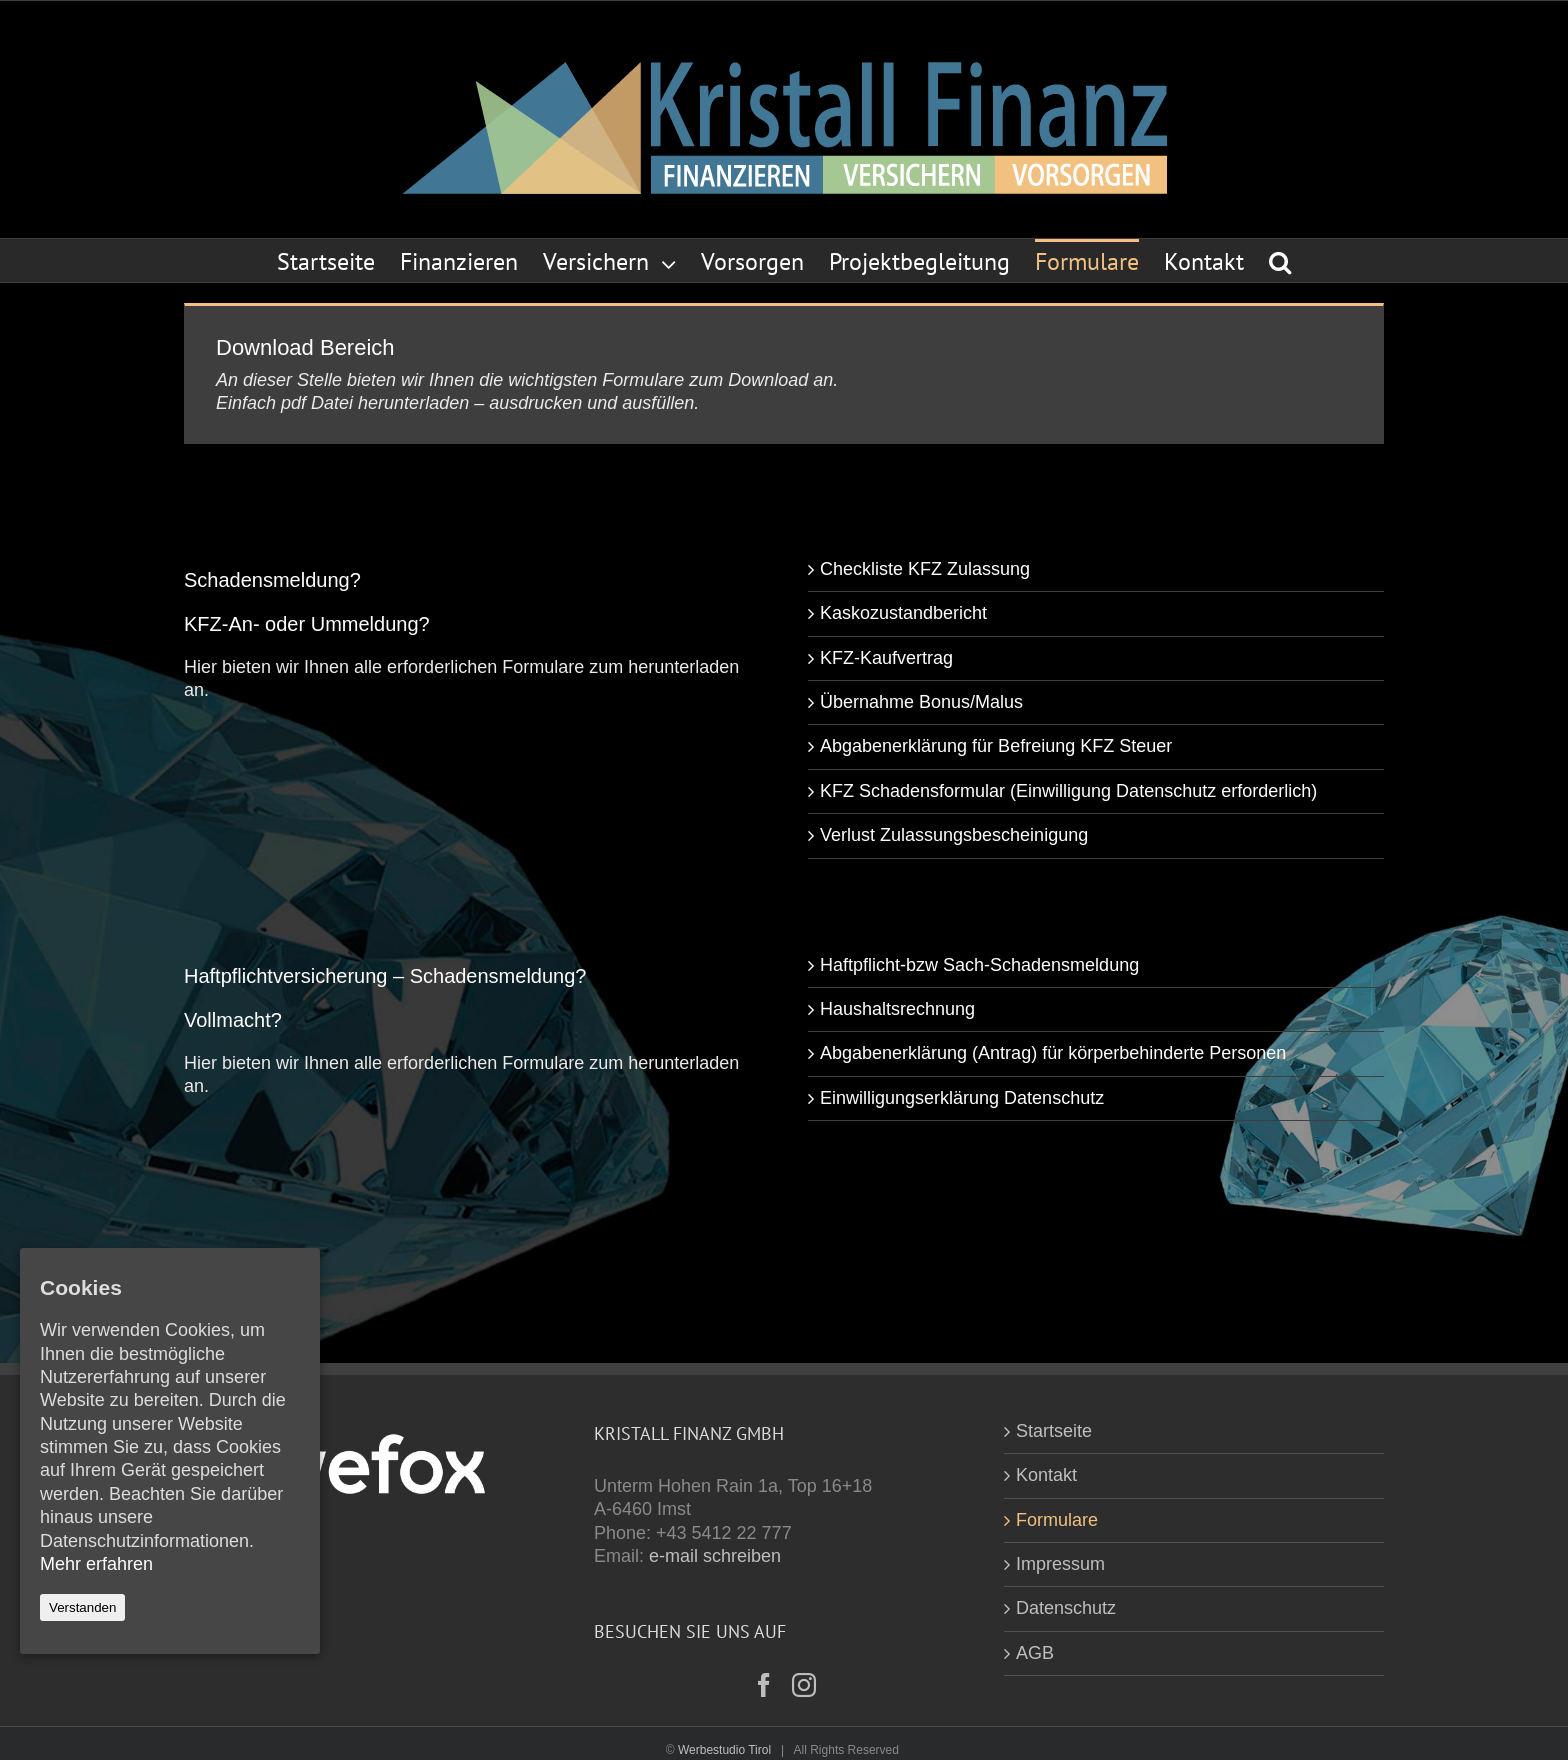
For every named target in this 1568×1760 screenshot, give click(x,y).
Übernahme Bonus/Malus (921, 702)
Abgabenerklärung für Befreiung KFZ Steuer (996, 746)
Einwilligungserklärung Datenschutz (962, 1098)
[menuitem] (338, 260)
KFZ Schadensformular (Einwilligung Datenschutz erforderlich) (1068, 791)
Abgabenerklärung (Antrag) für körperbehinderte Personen (1053, 1053)
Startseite (1054, 1431)
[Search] (1280, 260)
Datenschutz (1066, 1608)
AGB (1035, 1653)
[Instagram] (804, 1685)
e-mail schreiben (715, 1556)
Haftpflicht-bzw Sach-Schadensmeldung (979, 965)
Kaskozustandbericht (903, 613)
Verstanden (82, 1607)
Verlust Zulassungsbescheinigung (954, 835)
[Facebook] (764, 1685)
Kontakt (1046, 1475)
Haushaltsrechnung (897, 1009)
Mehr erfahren (96, 1564)
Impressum (1060, 1564)
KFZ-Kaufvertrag (886, 658)
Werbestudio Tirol (724, 1750)
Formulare (1057, 1520)
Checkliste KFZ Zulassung (925, 569)
